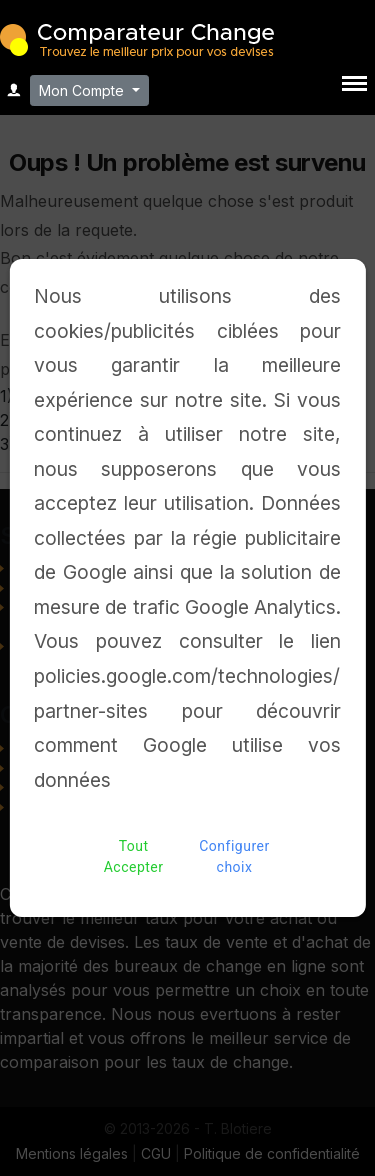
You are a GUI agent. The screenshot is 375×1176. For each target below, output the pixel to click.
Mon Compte (83, 90)
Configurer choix (235, 857)
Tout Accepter (134, 857)
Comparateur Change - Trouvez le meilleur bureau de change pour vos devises (137, 38)
